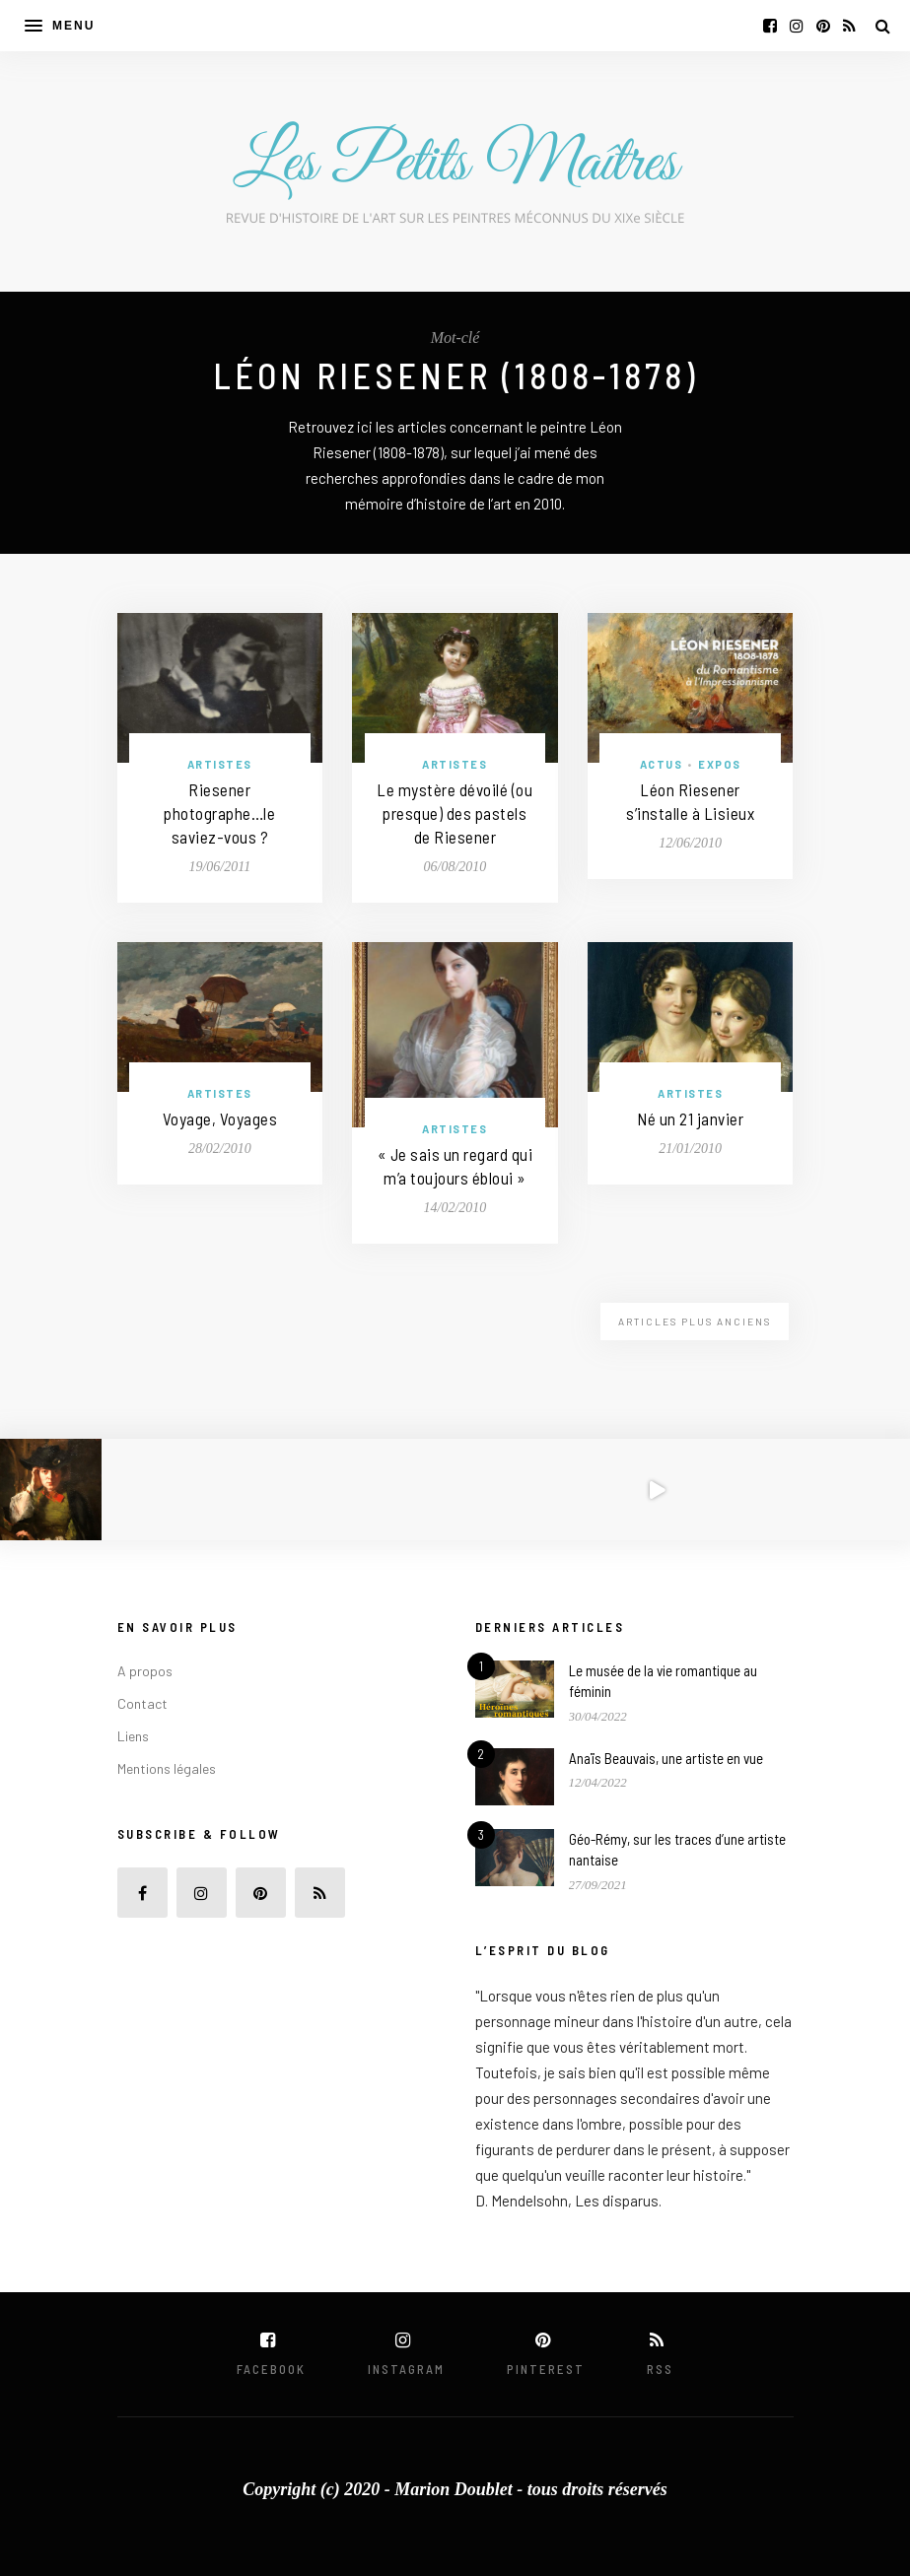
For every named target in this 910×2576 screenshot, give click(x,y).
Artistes (219, 764)
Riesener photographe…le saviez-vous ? (219, 813)
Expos (719, 764)
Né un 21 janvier (690, 1118)
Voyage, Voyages (220, 1118)
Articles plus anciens (694, 1321)
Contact (142, 1703)
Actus (661, 764)
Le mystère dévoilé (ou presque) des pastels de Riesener (454, 813)
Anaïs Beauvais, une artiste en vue (666, 1758)
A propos (145, 1670)
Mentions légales (166, 1768)
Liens (133, 1736)
